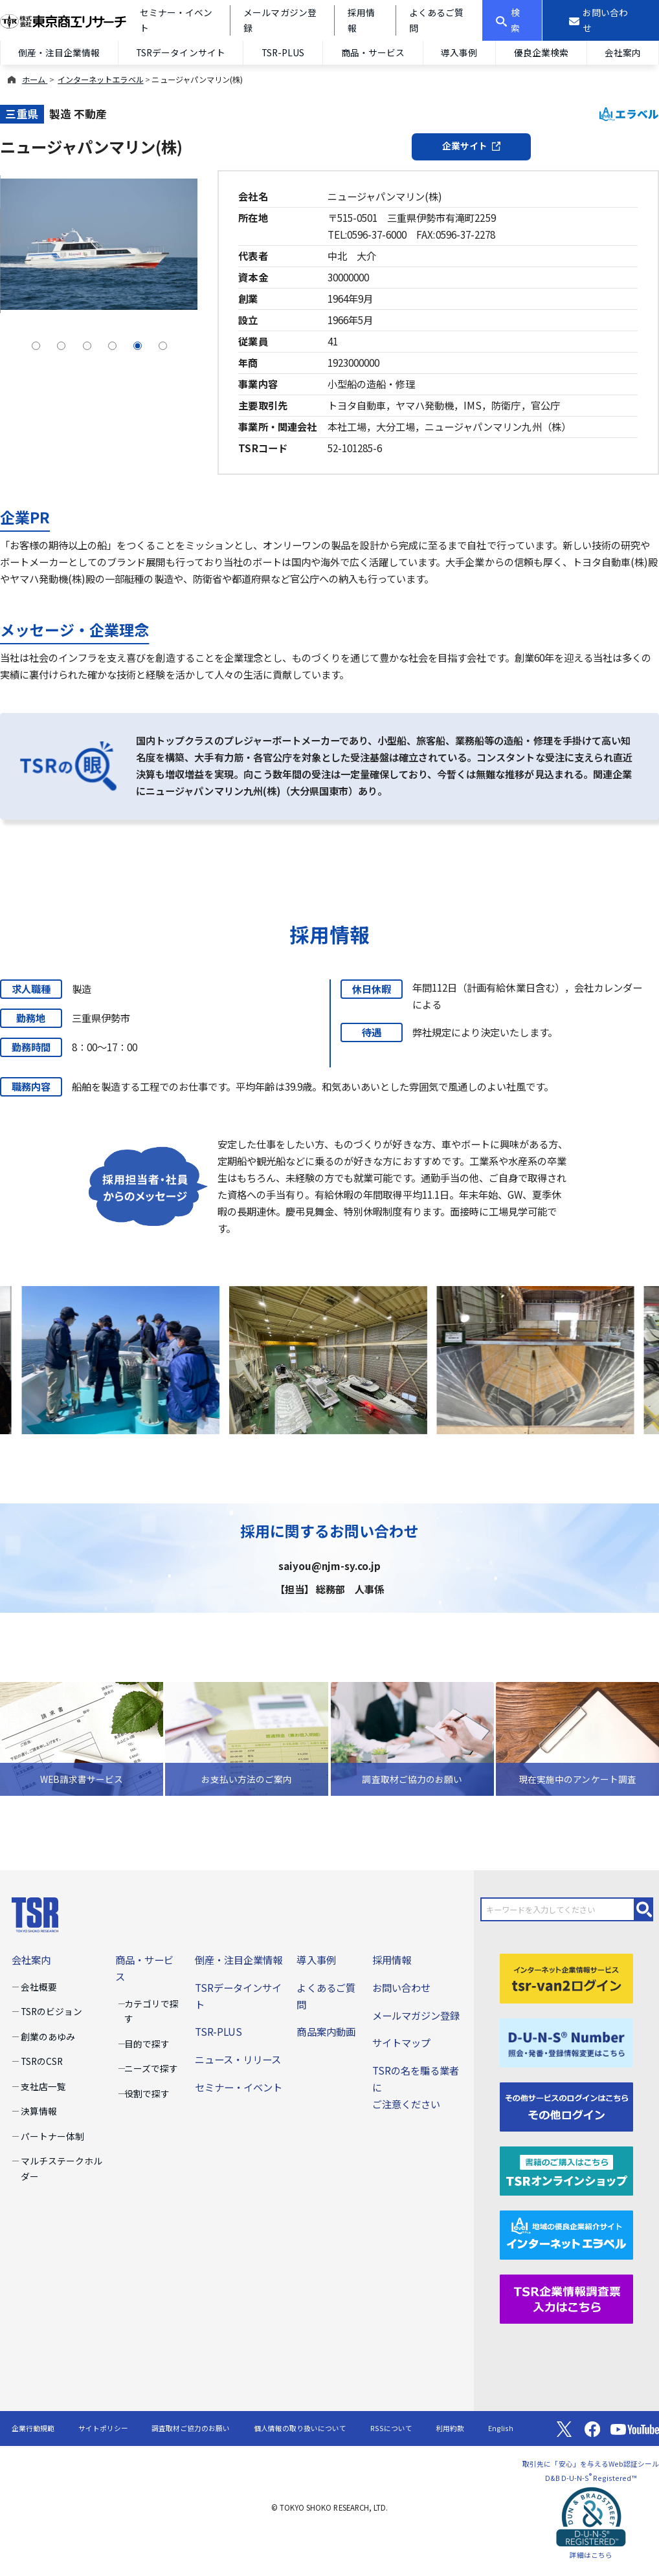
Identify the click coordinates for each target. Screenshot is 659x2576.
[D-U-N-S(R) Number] (566, 2041)
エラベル (629, 114)
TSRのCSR (42, 2061)
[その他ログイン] (566, 2105)
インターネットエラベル (100, 79)
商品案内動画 (325, 2031)
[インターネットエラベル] (566, 2233)
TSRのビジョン (51, 2011)
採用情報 (391, 1959)
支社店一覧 (43, 2086)
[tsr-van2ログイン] (566, 1977)
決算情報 (39, 2110)
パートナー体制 (52, 2136)
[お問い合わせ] (600, 20)
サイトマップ (401, 2042)
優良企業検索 (541, 52)
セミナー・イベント (238, 2087)
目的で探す (147, 2043)
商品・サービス (373, 52)
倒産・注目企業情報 (59, 52)
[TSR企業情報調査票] (566, 2297)
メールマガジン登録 (416, 2015)
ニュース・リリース (238, 2059)
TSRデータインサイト (180, 52)
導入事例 (459, 52)
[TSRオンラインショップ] (566, 2169)
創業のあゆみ (48, 2036)
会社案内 (31, 1959)
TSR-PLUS (283, 52)
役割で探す (147, 2093)
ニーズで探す (151, 2068)
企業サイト (471, 145)
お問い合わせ (401, 1987)
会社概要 (39, 1986)
